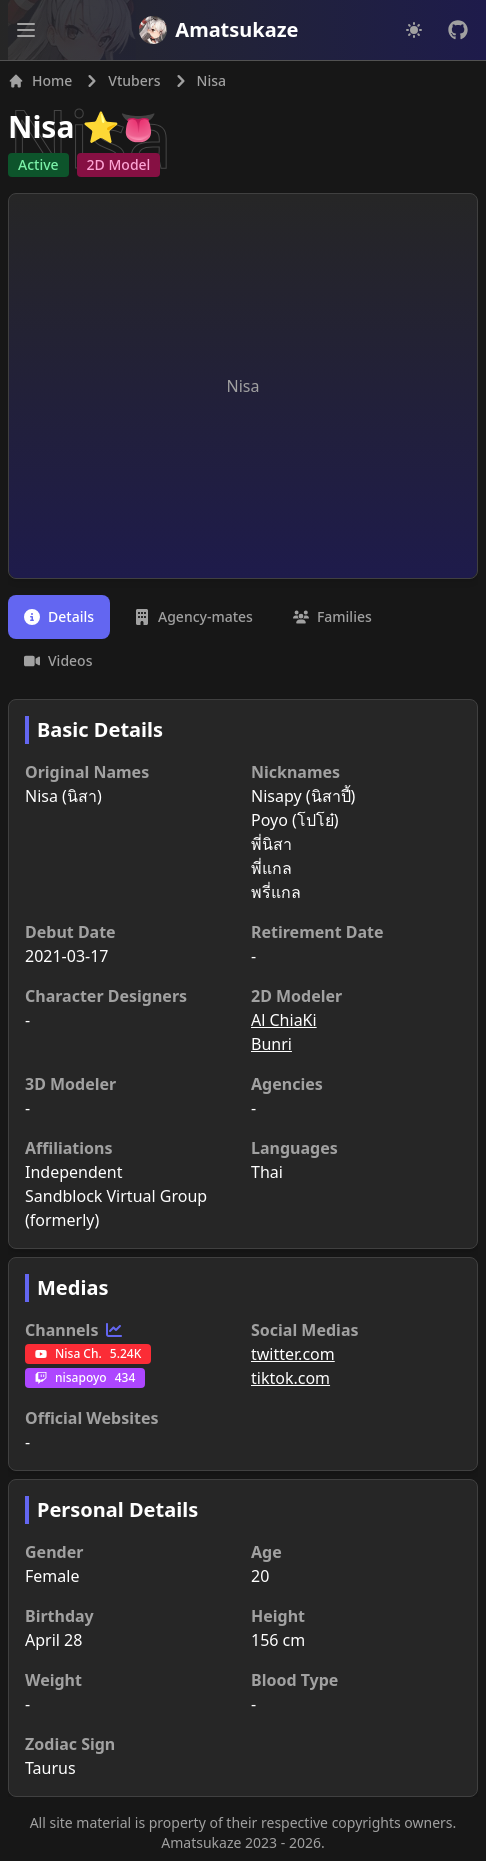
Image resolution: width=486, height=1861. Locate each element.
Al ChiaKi (284, 1020)
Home (40, 80)
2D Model (119, 164)
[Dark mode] (414, 30)
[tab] (59, 617)
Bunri (271, 1044)
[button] (26, 30)
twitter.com (293, 1354)
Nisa (41, 126)
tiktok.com (290, 1378)
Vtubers (134, 80)
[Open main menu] (26, 30)
